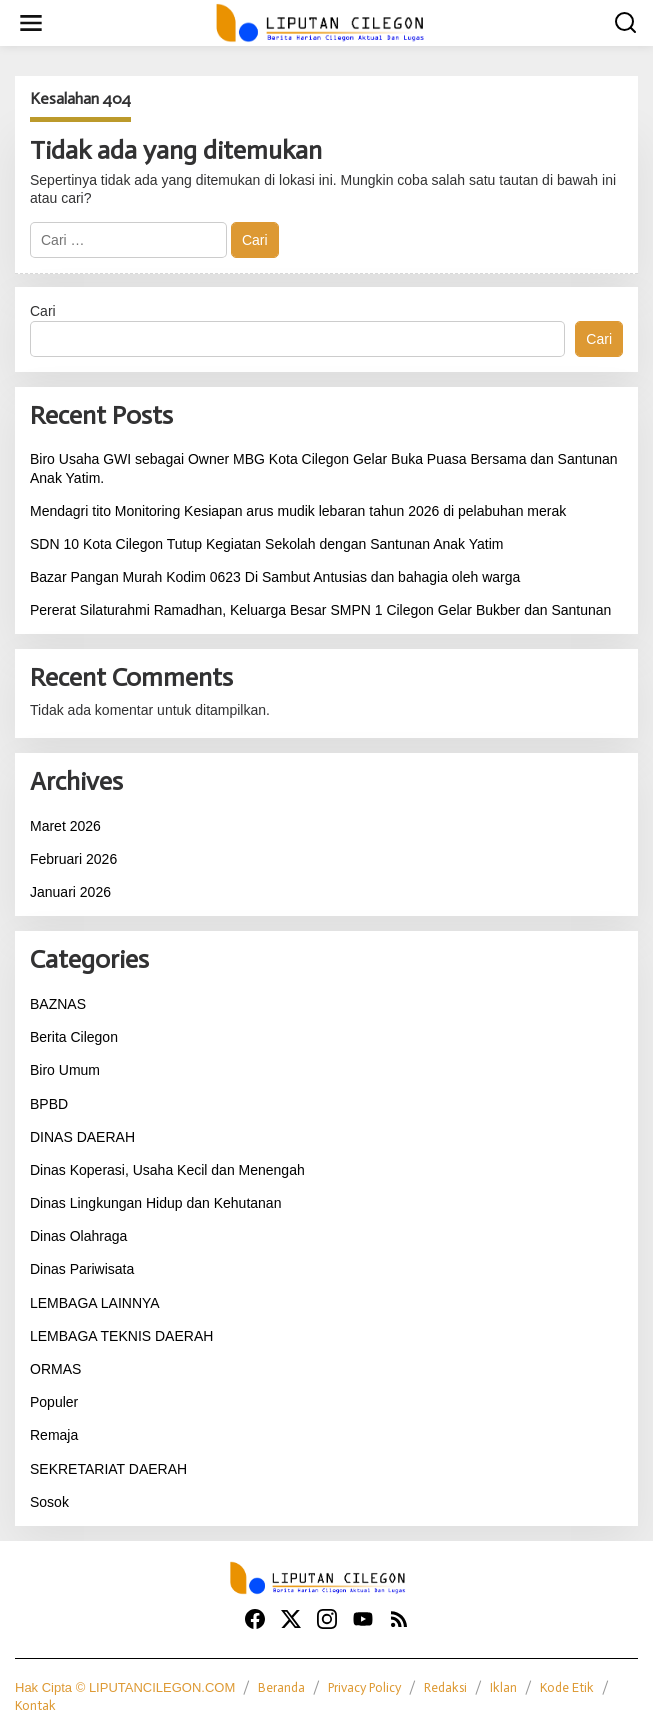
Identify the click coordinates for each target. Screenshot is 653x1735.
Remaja (54, 1435)
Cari (43, 311)
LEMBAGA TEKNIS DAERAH (121, 1336)
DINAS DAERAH (82, 1137)
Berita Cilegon (74, 1037)
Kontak (35, 1705)
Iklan (503, 1687)
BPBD (49, 1104)
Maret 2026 (65, 826)
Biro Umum (65, 1070)
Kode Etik (567, 1687)
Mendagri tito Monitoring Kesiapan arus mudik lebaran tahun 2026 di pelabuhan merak (298, 511)
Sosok (49, 1502)
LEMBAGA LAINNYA (95, 1303)
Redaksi (445, 1687)
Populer (54, 1402)
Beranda (281, 1687)
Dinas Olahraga (78, 1236)
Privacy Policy (364, 1687)
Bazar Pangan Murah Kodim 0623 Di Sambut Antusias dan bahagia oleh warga (275, 577)
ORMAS (55, 1369)
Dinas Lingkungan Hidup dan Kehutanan (155, 1203)
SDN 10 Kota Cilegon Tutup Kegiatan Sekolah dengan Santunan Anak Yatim (266, 544)
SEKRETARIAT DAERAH (108, 1469)
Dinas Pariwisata (82, 1269)
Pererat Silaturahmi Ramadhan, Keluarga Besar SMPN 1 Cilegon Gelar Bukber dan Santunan (320, 610)
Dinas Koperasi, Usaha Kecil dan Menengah (167, 1170)
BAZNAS (58, 1004)
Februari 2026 (73, 859)
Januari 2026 (70, 892)
